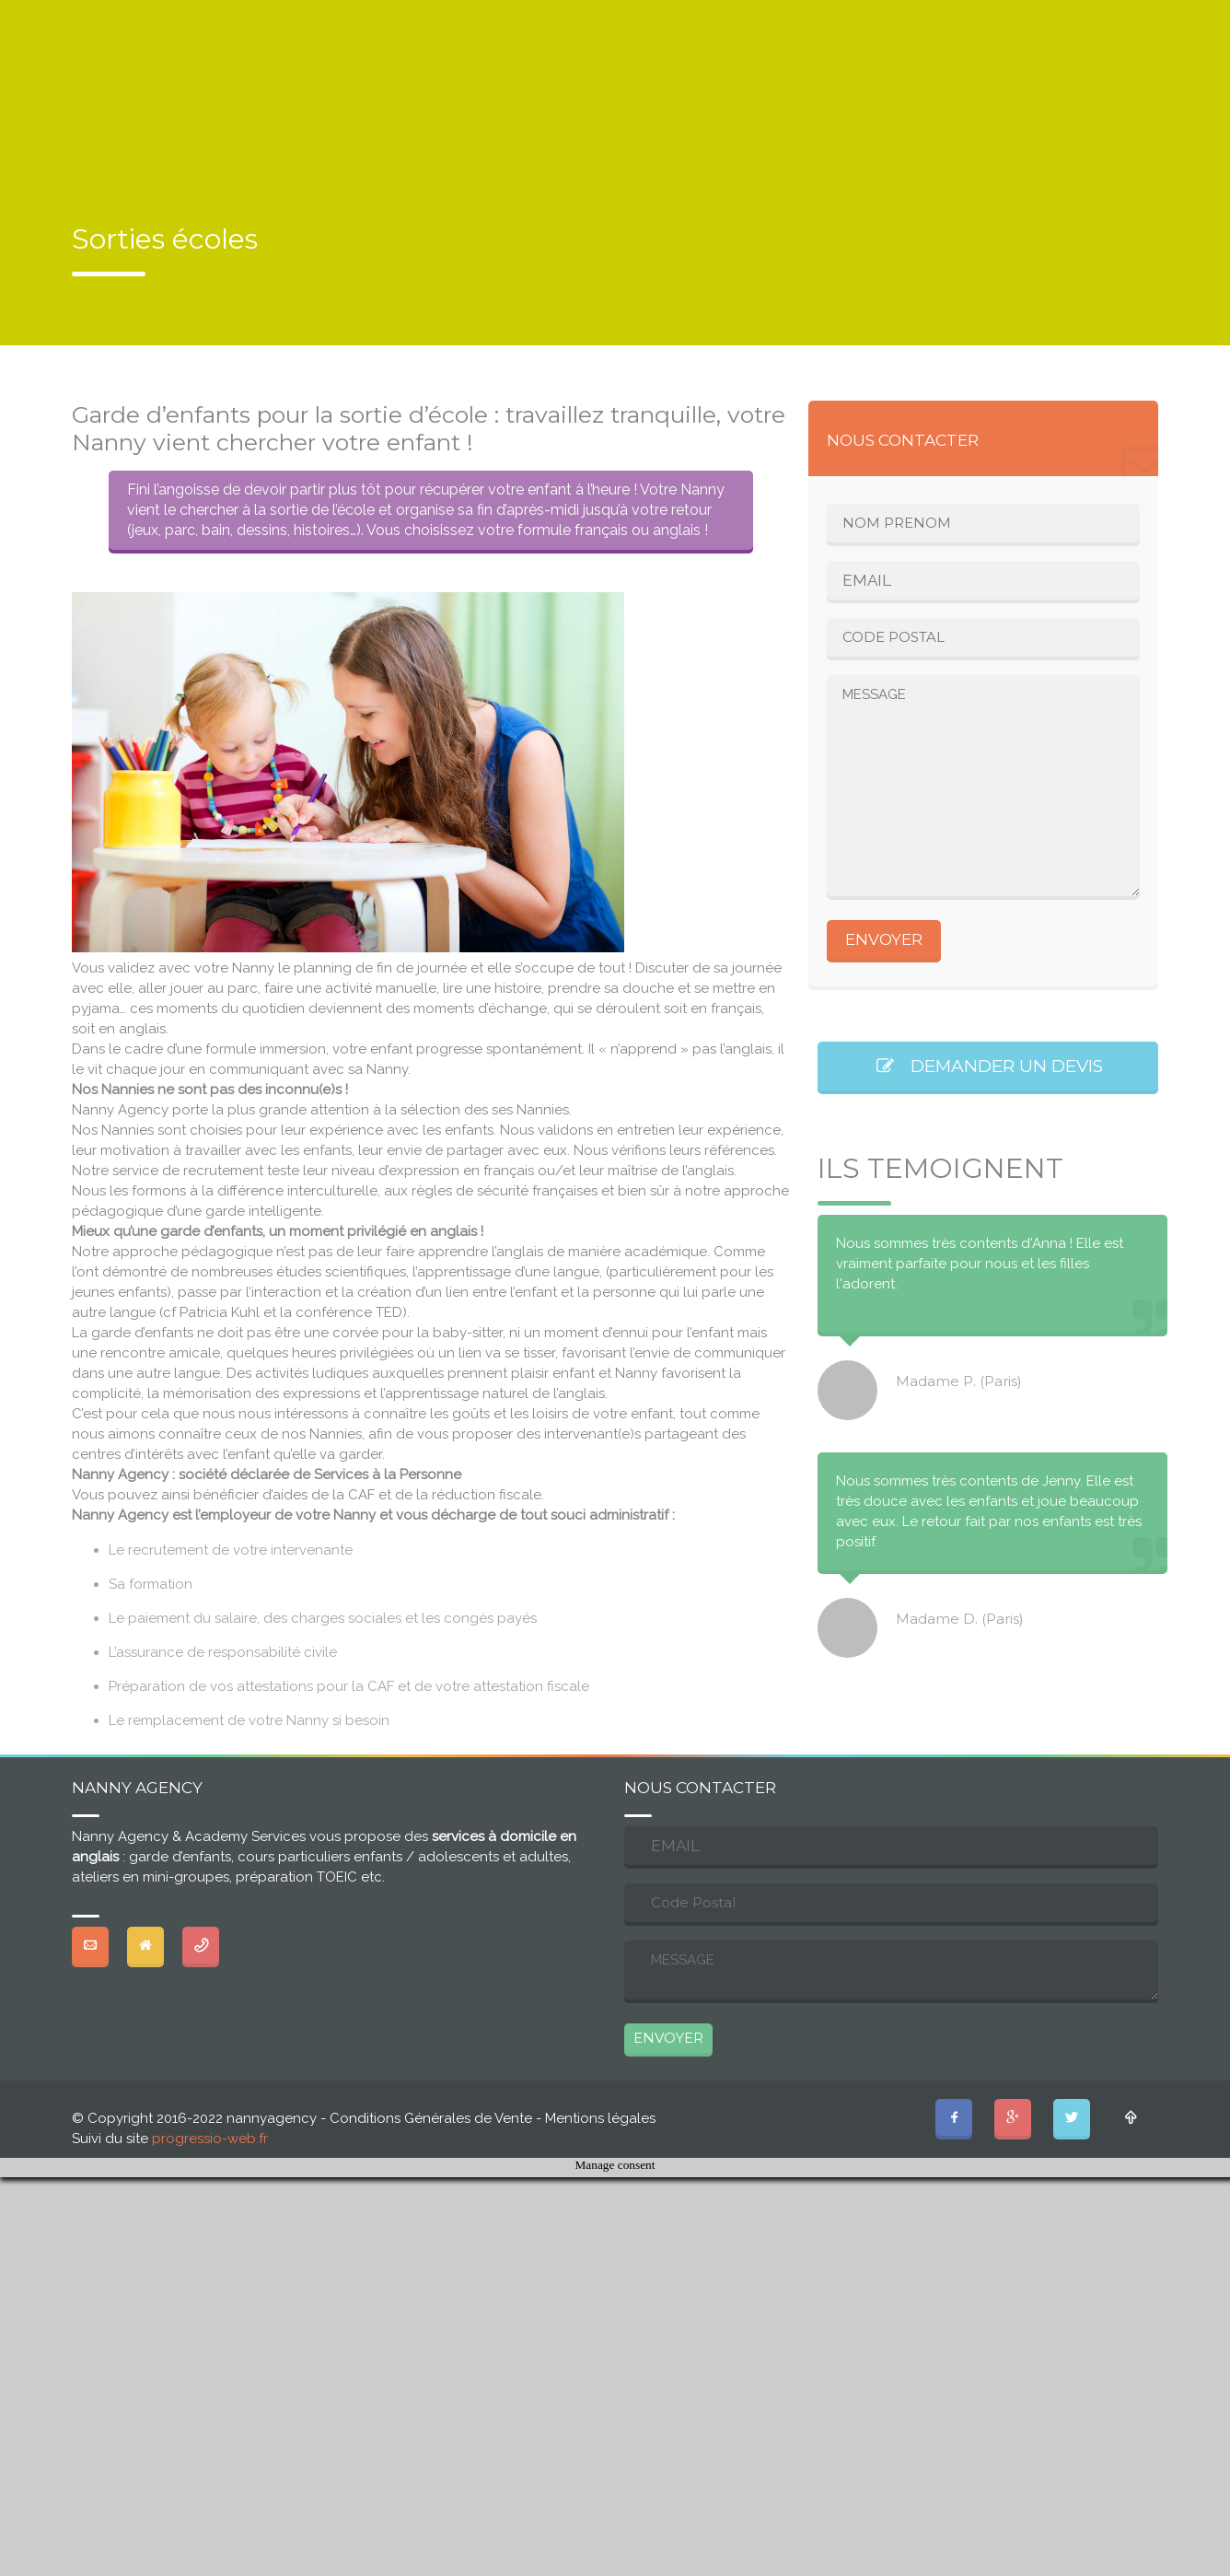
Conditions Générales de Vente (431, 2118)
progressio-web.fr (210, 2138)
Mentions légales (600, 2118)
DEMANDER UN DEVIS (988, 1066)
